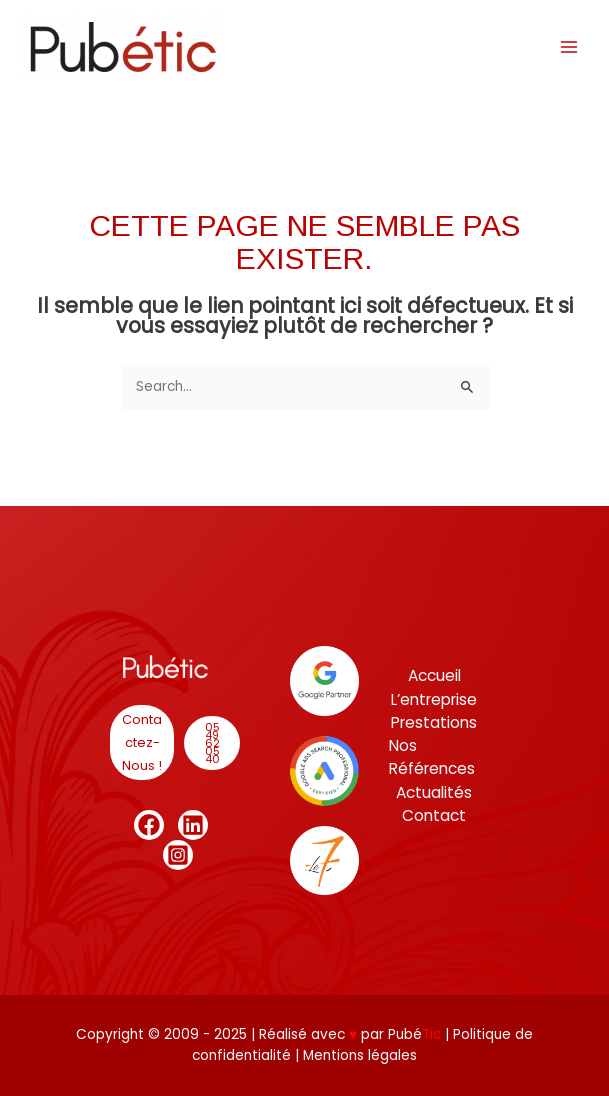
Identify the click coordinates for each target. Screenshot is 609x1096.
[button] (142, 742)
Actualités (434, 792)
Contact (434, 815)
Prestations (434, 722)
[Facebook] (149, 825)
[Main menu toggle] (569, 46)
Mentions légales (360, 1055)
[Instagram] (178, 855)
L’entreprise (434, 699)
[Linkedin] (193, 825)
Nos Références (432, 757)
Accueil (434, 675)
